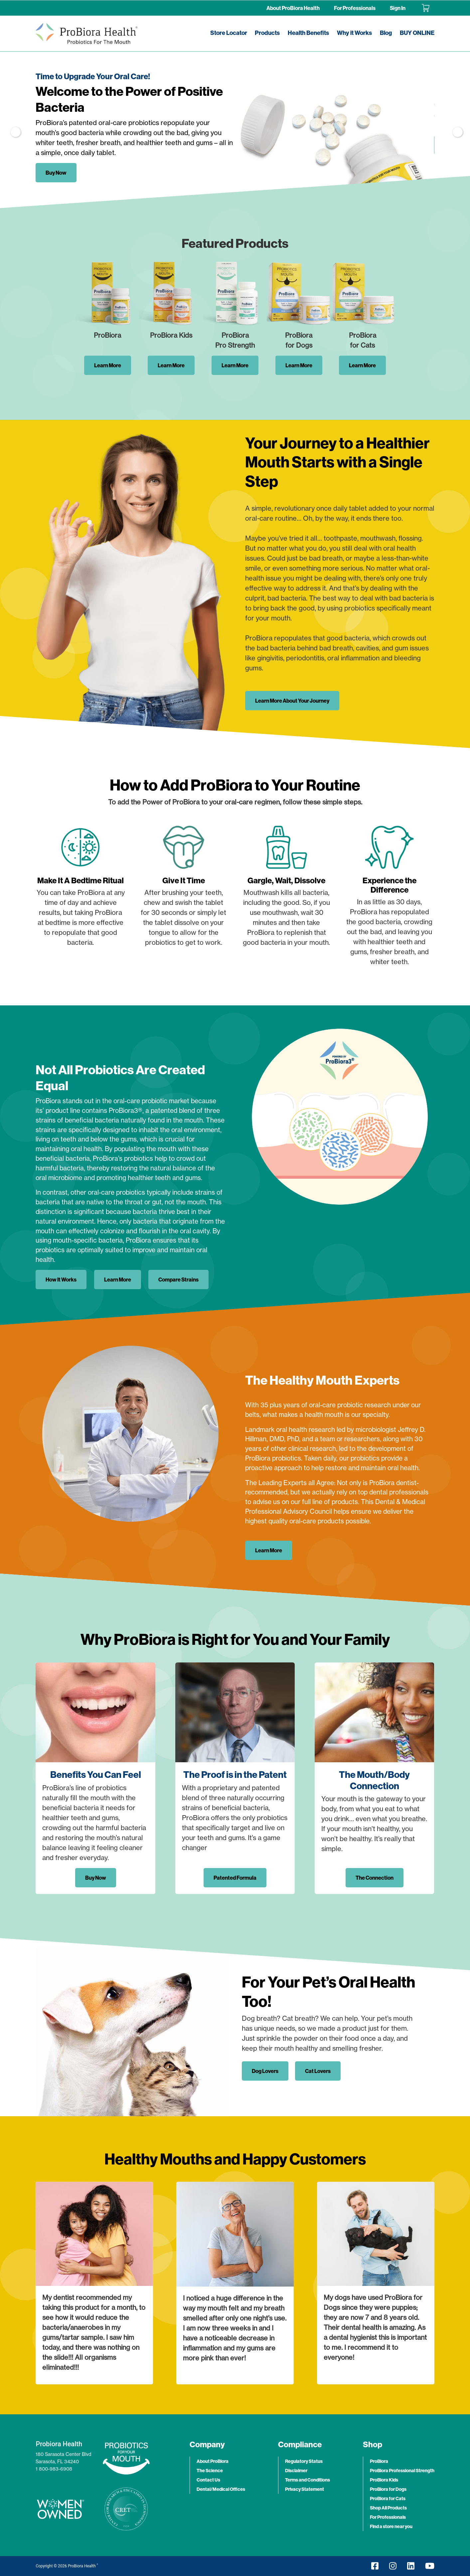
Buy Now (56, 172)
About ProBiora (213, 2461)
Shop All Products (388, 2508)
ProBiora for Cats (387, 2498)
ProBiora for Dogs (388, 2489)
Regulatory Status (304, 2461)
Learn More (107, 365)
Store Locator (228, 33)
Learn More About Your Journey (292, 700)
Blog (386, 33)
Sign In (397, 8)
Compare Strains (178, 1279)
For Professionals (355, 8)
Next (456, 130)
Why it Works (354, 33)
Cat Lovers (318, 2071)
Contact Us (208, 2480)
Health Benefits (308, 33)
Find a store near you (391, 2526)
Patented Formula (235, 1877)
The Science (210, 2471)
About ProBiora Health (293, 8)
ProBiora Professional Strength (402, 2471)
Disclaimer (296, 2471)
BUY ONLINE (417, 33)
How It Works (61, 1279)
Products (267, 33)
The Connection (374, 1877)
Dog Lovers (265, 2071)
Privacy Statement (304, 2489)
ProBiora (379, 2461)
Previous (14, 130)
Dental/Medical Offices (221, 2489)
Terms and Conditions (307, 2480)
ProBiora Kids (384, 2480)
